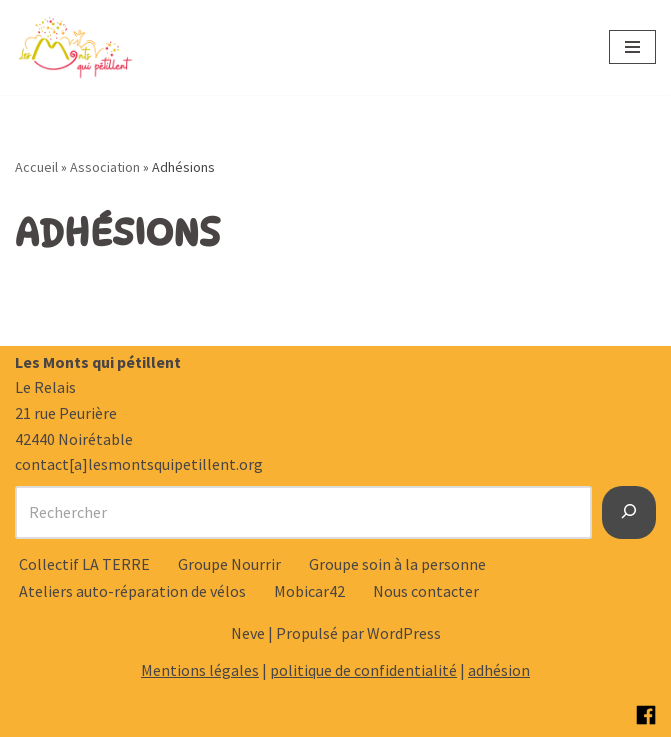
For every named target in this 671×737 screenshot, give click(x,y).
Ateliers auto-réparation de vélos (132, 591)
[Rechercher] (629, 513)
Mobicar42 (309, 591)
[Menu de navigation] (632, 47)
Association (105, 167)
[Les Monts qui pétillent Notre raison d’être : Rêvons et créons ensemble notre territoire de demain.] (75, 47)
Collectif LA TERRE (84, 564)
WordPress (404, 633)
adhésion (499, 670)
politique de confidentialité (363, 670)
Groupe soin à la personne (397, 564)
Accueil (36, 167)
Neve (248, 633)
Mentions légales (200, 670)
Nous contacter (426, 591)
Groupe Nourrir (229, 564)
